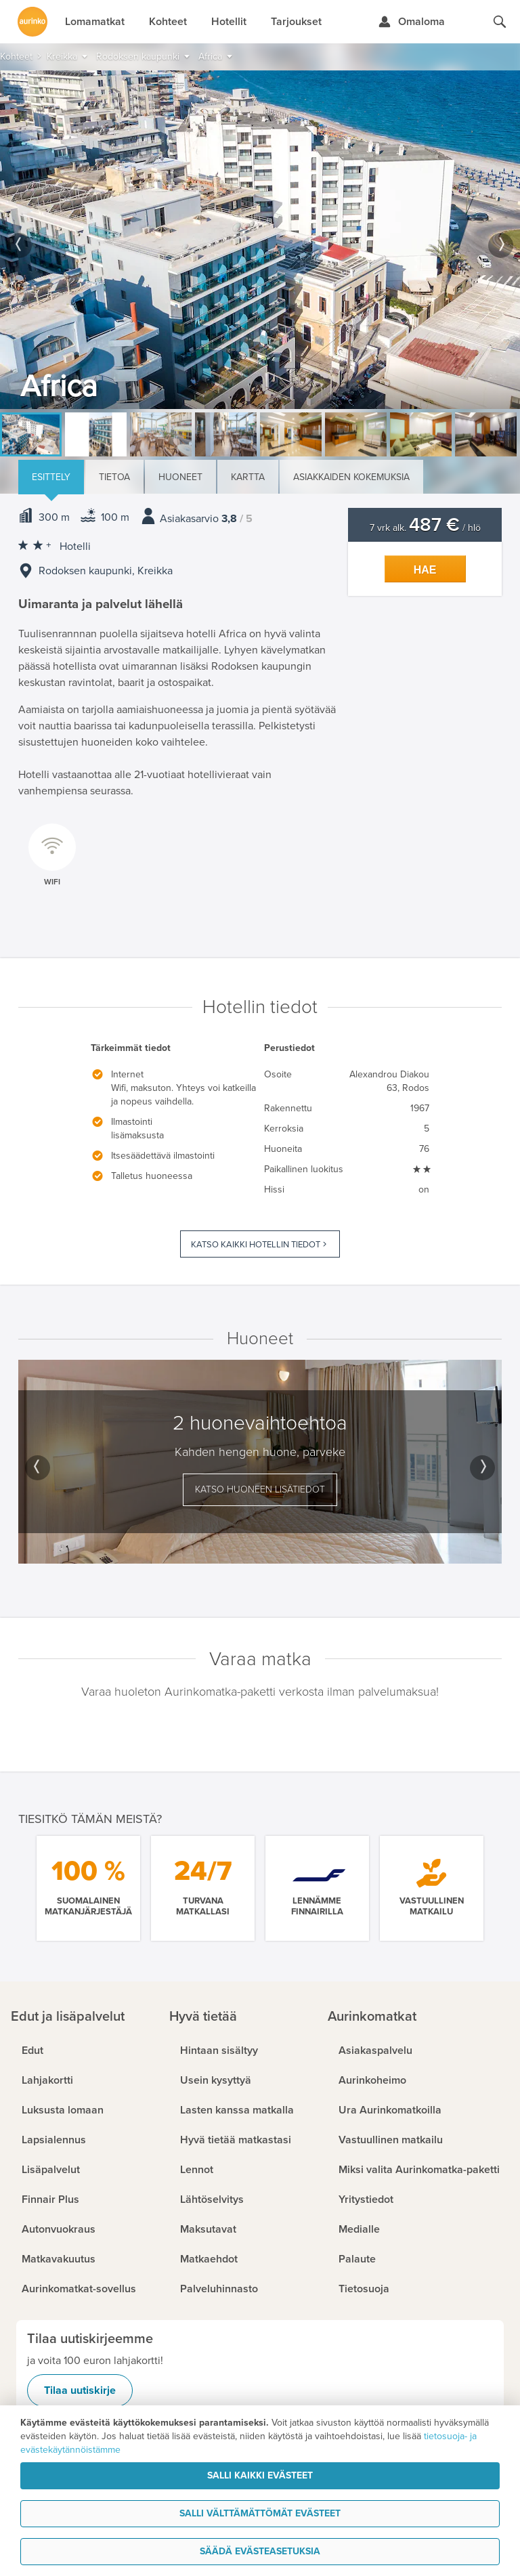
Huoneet (180, 477)
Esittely (51, 477)
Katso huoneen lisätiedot (260, 1489)
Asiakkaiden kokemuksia (351, 477)
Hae (425, 570)
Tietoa (114, 477)
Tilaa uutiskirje (80, 2390)
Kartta (248, 477)
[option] (260, 239)
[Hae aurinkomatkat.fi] (499, 21)
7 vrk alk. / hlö (425, 528)
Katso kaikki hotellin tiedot (255, 1244)
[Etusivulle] (32, 22)
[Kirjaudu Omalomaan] (411, 21)
